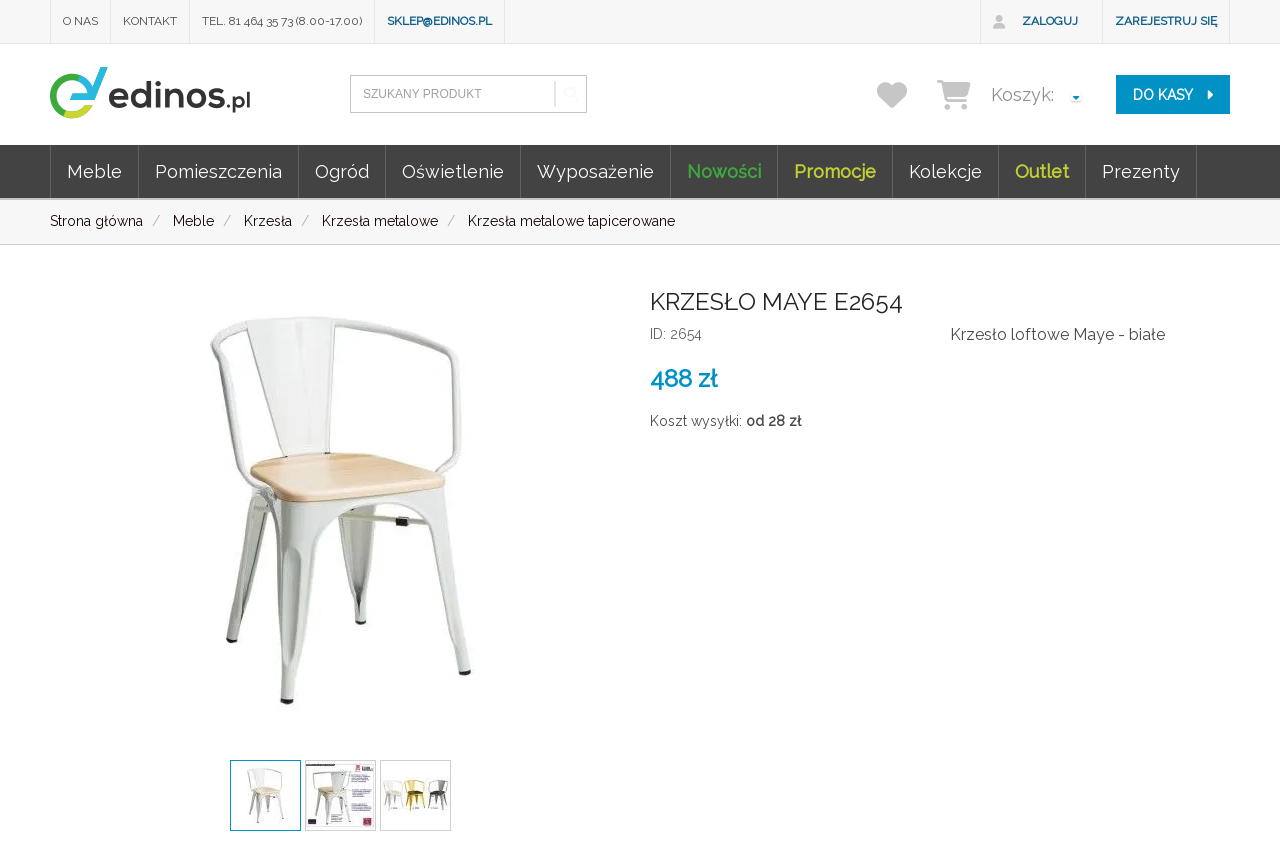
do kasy (1173, 95)
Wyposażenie (595, 171)
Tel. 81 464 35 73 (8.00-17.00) (282, 21)
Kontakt (150, 21)
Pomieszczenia (218, 171)
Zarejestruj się (1166, 21)
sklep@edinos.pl (439, 21)
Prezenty (1141, 171)
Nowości (724, 171)
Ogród (342, 171)
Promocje (835, 171)
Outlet (1042, 171)
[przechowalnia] (904, 94)
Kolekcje (945, 171)
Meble (94, 171)
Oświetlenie (453, 171)
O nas (80, 21)
